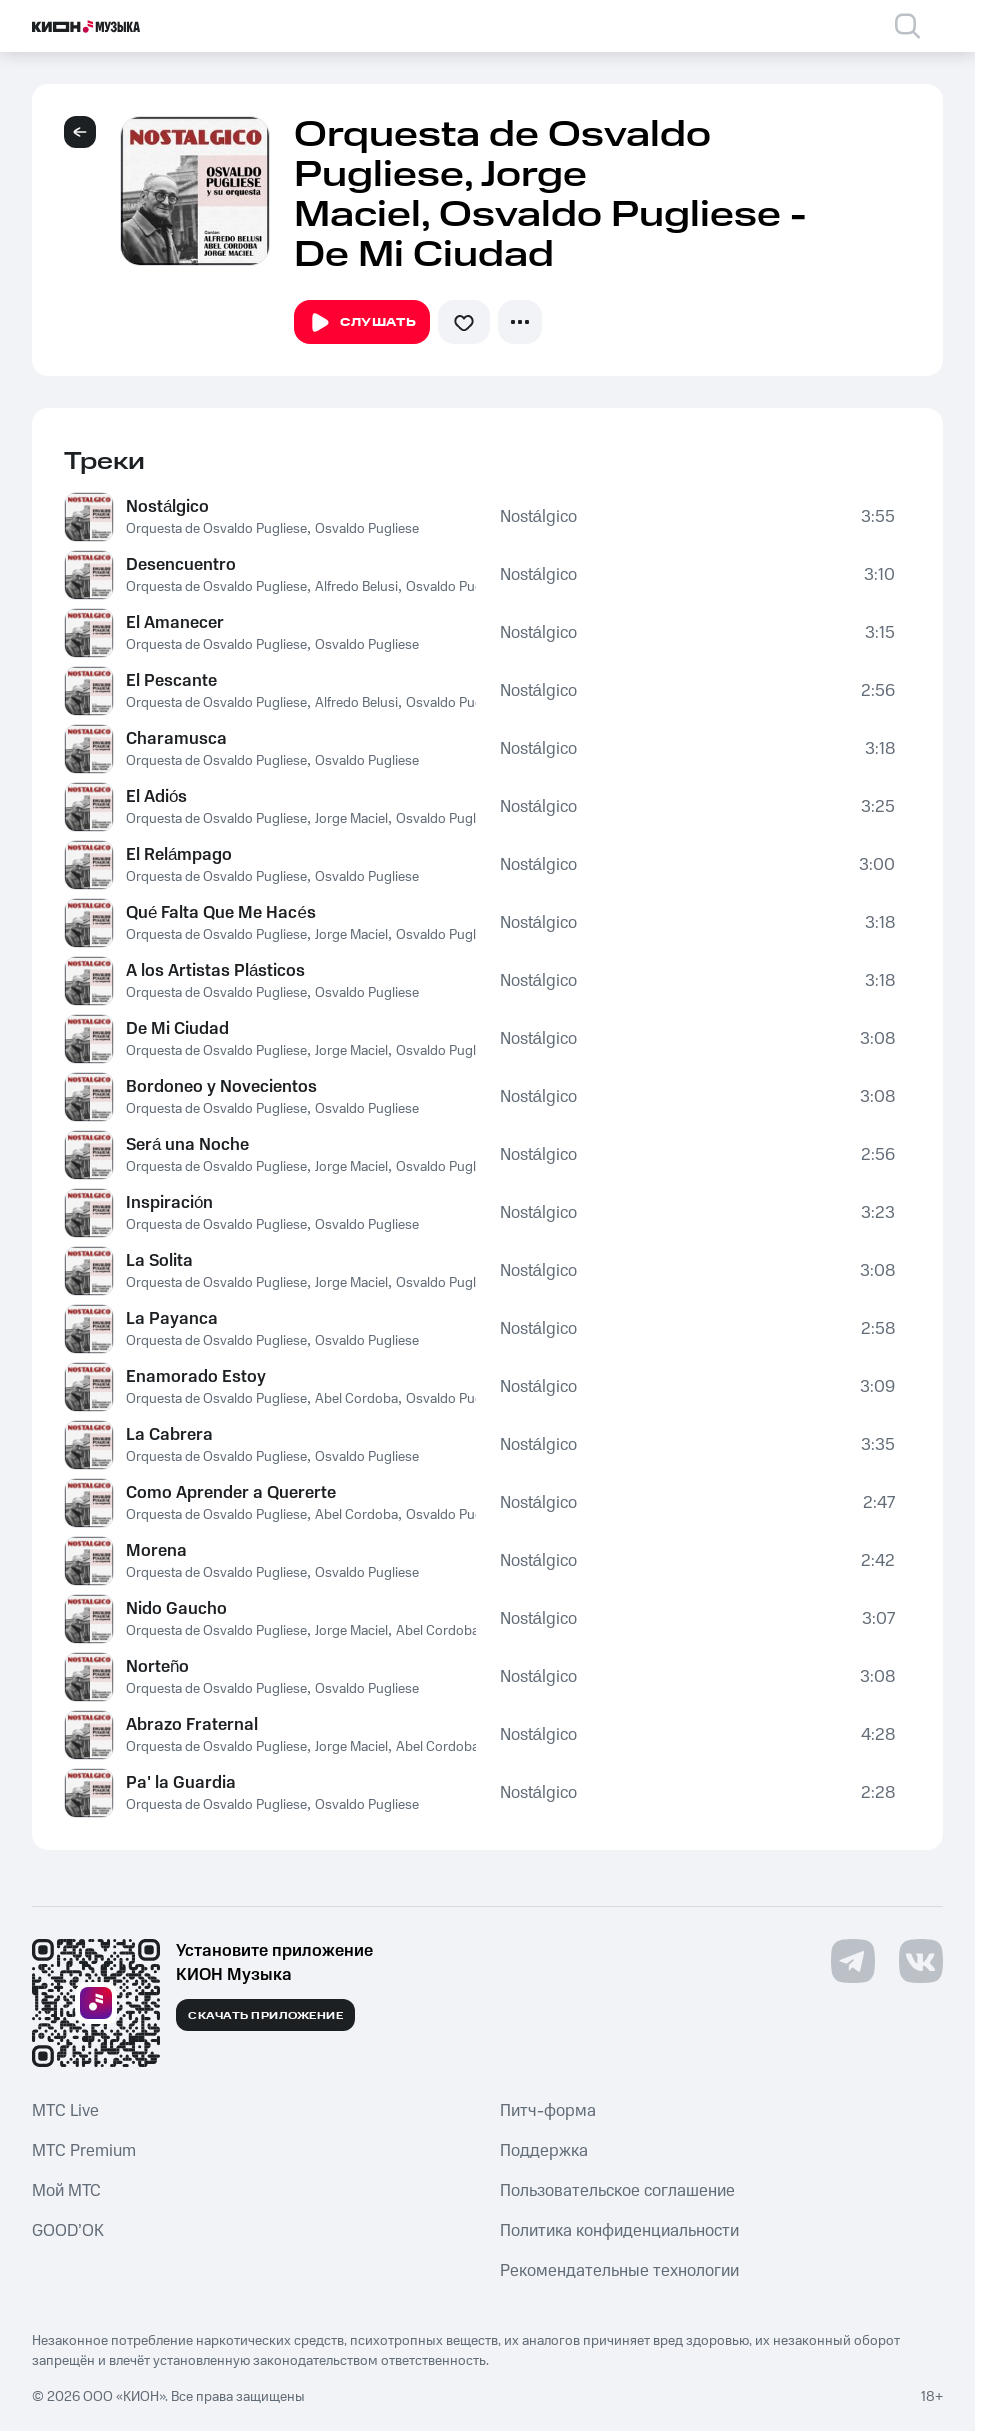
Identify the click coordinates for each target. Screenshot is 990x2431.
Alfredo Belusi (356, 587)
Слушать (362, 323)
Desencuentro (181, 565)
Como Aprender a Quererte (231, 1493)
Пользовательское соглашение (617, 2191)
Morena (156, 1551)
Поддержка (544, 2151)
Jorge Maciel (351, 819)
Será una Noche (187, 1145)
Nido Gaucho (176, 1609)
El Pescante (171, 681)
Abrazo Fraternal (192, 1725)
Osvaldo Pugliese (367, 529)
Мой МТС (66, 2191)
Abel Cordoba (356, 1399)
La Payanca (172, 1319)
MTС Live (65, 2111)
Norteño (157, 1667)
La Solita (159, 1261)
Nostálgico (167, 507)
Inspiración (169, 1203)
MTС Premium (84, 2151)
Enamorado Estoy (196, 1377)
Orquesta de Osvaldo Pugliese (216, 529)
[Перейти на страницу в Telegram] (853, 1961)
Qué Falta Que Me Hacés (221, 913)
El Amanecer (175, 623)
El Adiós (156, 797)
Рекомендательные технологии (619, 2271)
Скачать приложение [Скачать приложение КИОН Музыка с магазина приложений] (265, 2016)
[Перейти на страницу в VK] (921, 1961)
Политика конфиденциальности (619, 2231)
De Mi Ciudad (177, 1029)
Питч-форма (548, 2111)
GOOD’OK (68, 2231)
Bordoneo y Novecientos (221, 1087)
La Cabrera (169, 1435)
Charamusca (176, 739)
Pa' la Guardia (181, 1783)
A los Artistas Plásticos (215, 971)
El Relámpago (179, 855)
